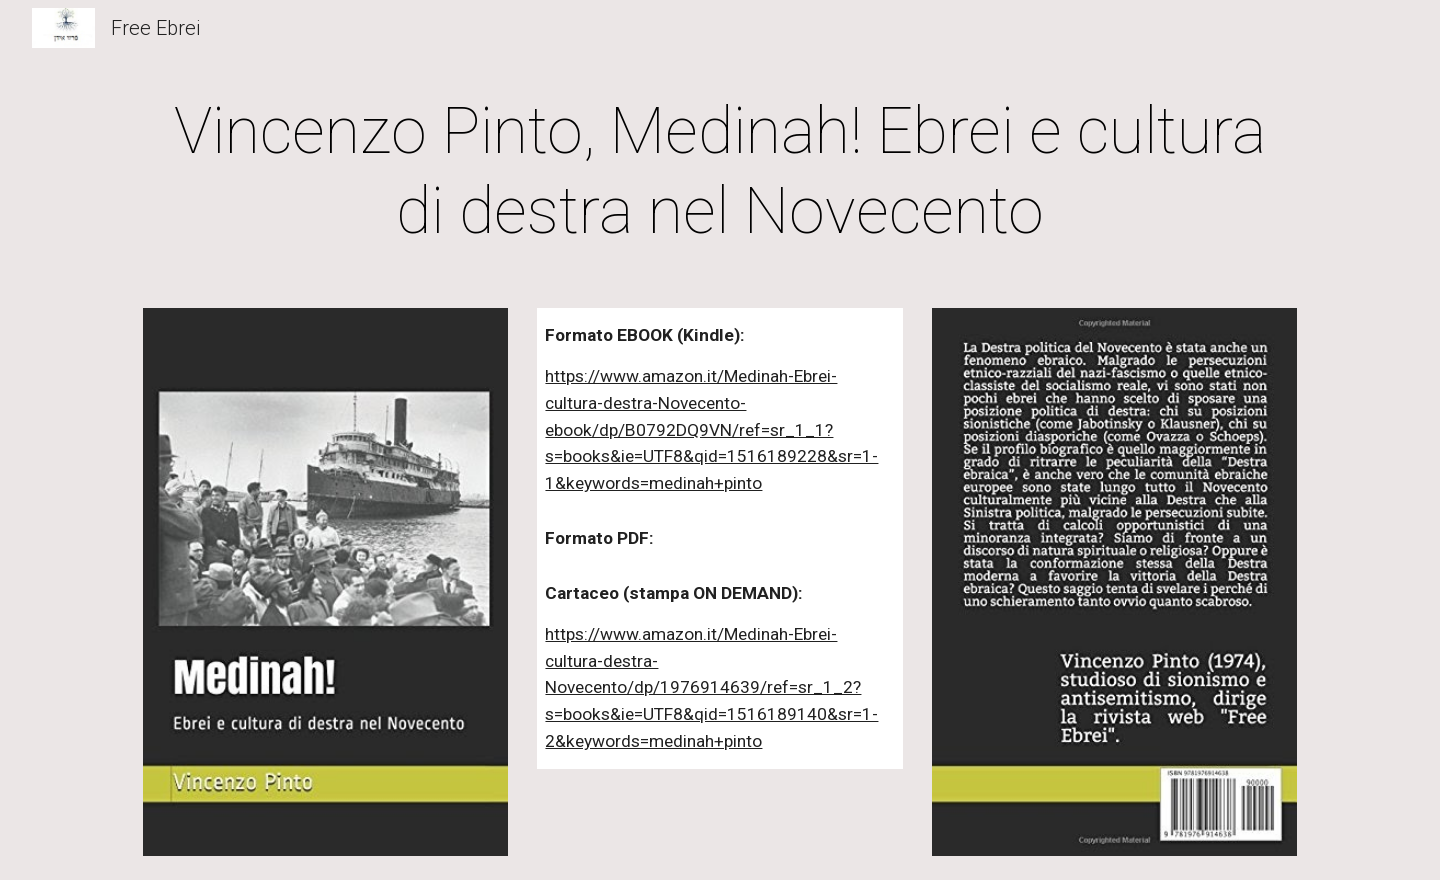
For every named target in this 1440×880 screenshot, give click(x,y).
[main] (720, 172)
